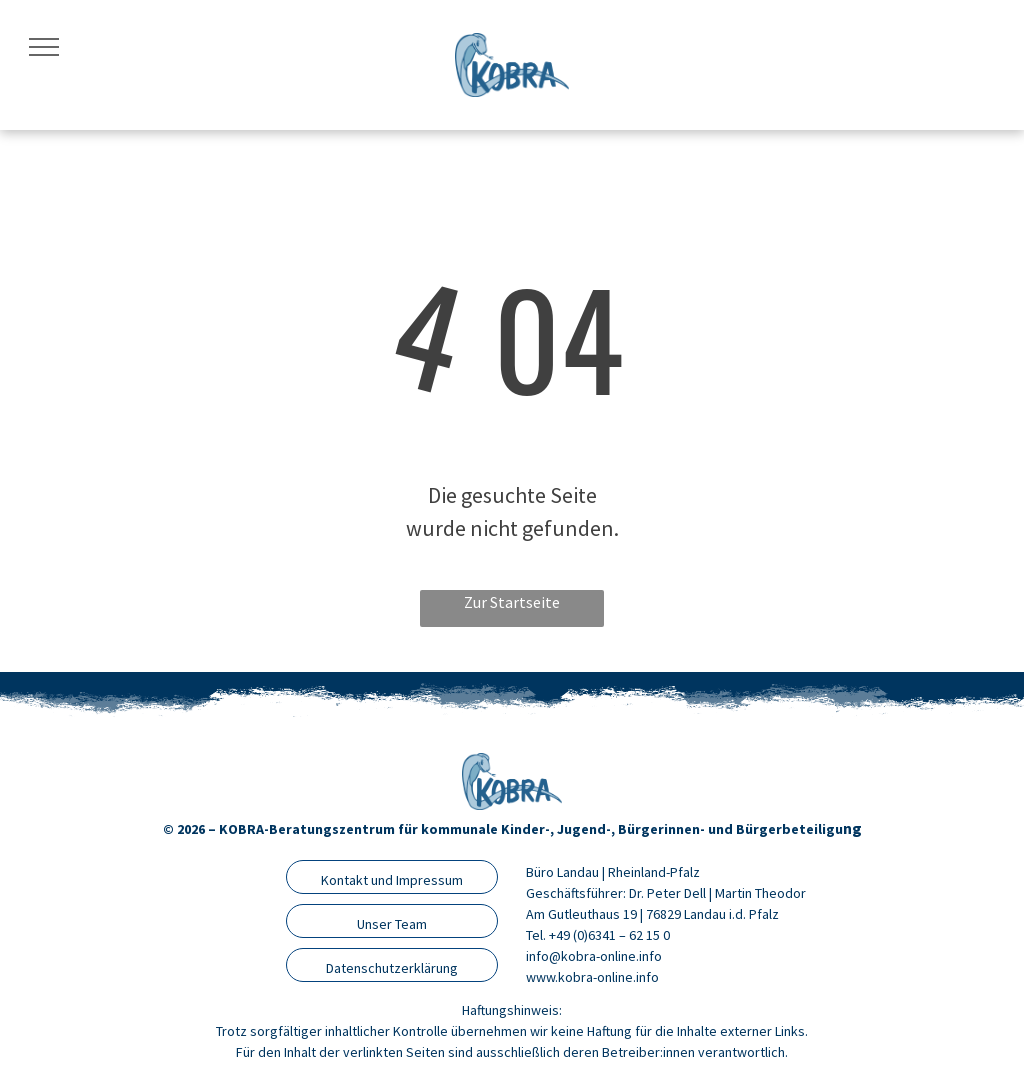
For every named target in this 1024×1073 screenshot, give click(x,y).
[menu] (44, 47)
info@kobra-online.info (594, 956)
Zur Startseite (512, 602)
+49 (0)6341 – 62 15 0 (609, 935)
